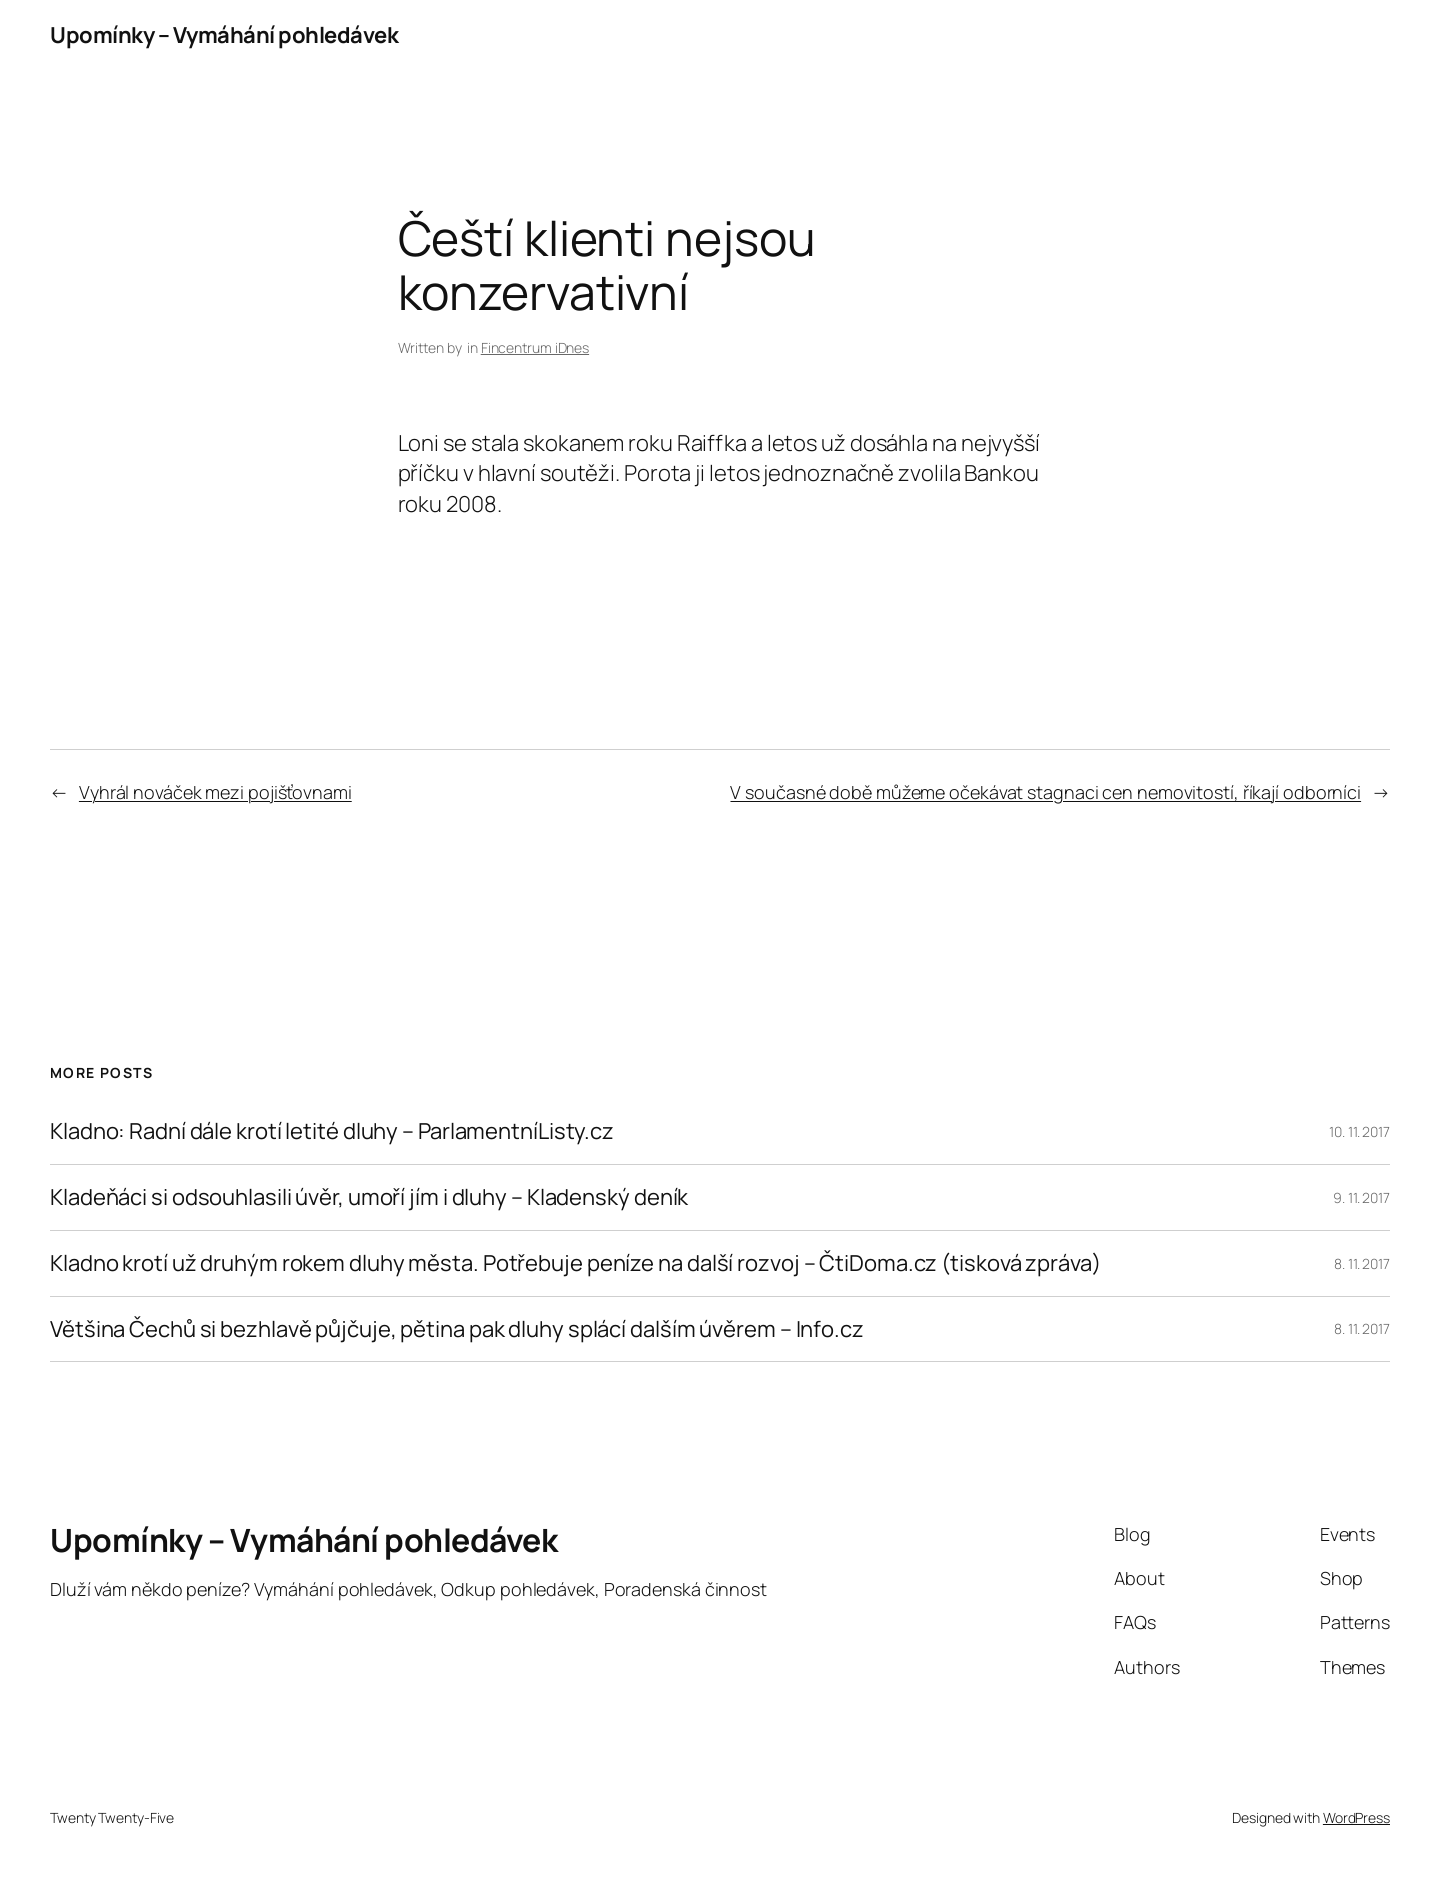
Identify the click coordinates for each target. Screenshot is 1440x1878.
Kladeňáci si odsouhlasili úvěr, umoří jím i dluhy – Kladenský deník (369, 1197)
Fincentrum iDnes (535, 347)
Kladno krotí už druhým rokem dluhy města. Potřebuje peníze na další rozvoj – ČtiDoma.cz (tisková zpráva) (575, 1263)
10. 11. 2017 (1359, 1131)
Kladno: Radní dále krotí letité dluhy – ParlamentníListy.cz (332, 1131)
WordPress (1356, 1817)
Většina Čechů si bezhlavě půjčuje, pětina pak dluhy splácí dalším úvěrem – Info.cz (457, 1329)
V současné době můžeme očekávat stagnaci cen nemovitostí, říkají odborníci (1045, 792)
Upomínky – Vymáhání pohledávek (224, 35)
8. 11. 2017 (1362, 1263)
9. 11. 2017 (1361, 1197)
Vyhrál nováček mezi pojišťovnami (215, 792)
